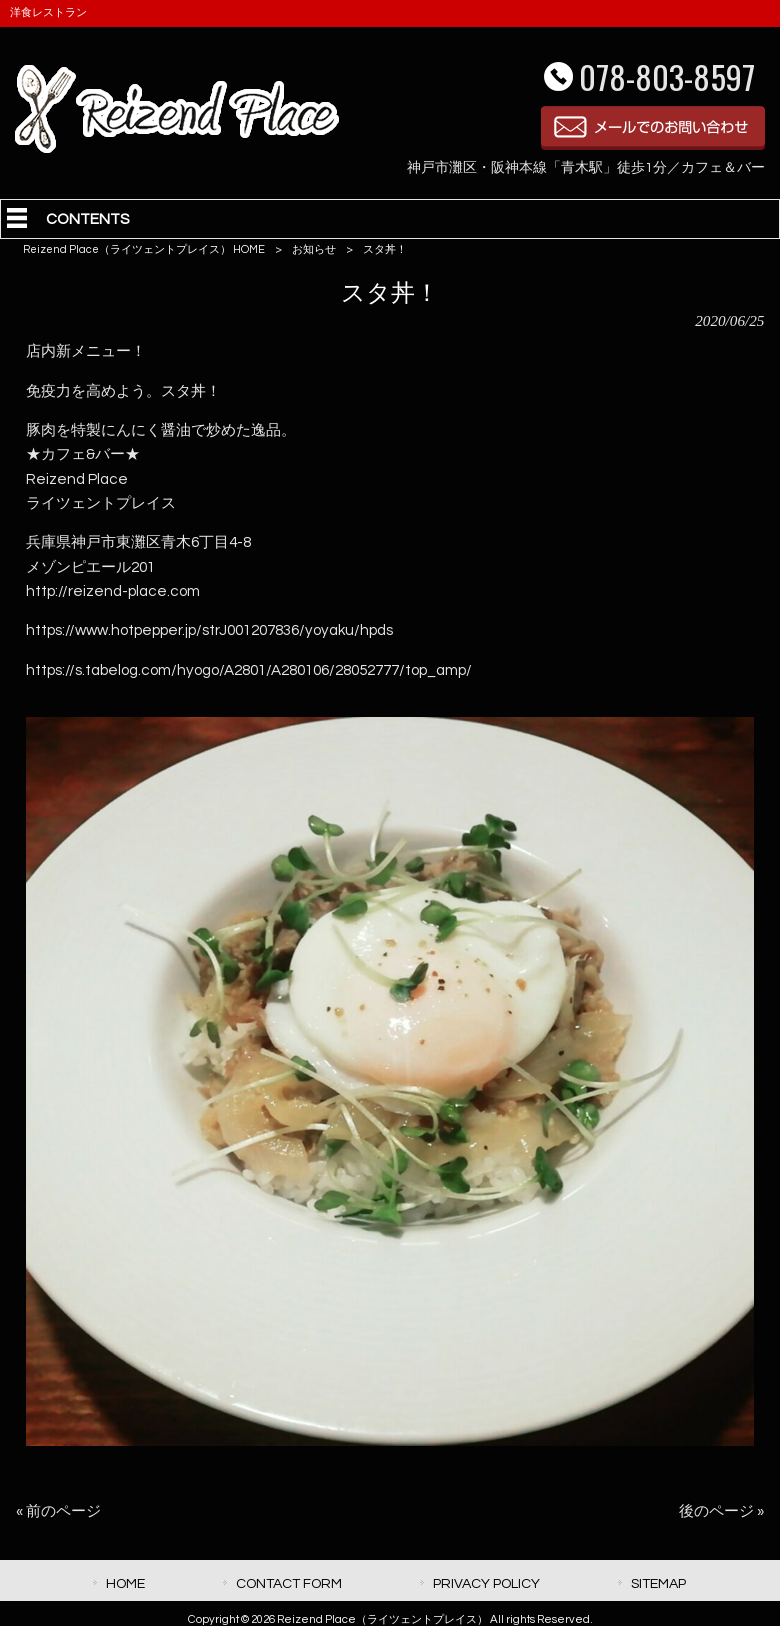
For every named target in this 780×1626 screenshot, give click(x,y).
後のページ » (721, 1511)
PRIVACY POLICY (486, 1583)
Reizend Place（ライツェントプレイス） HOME (144, 249)
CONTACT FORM (289, 1583)
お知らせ (314, 249)
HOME (125, 1583)
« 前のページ (58, 1511)
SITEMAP (658, 1583)
